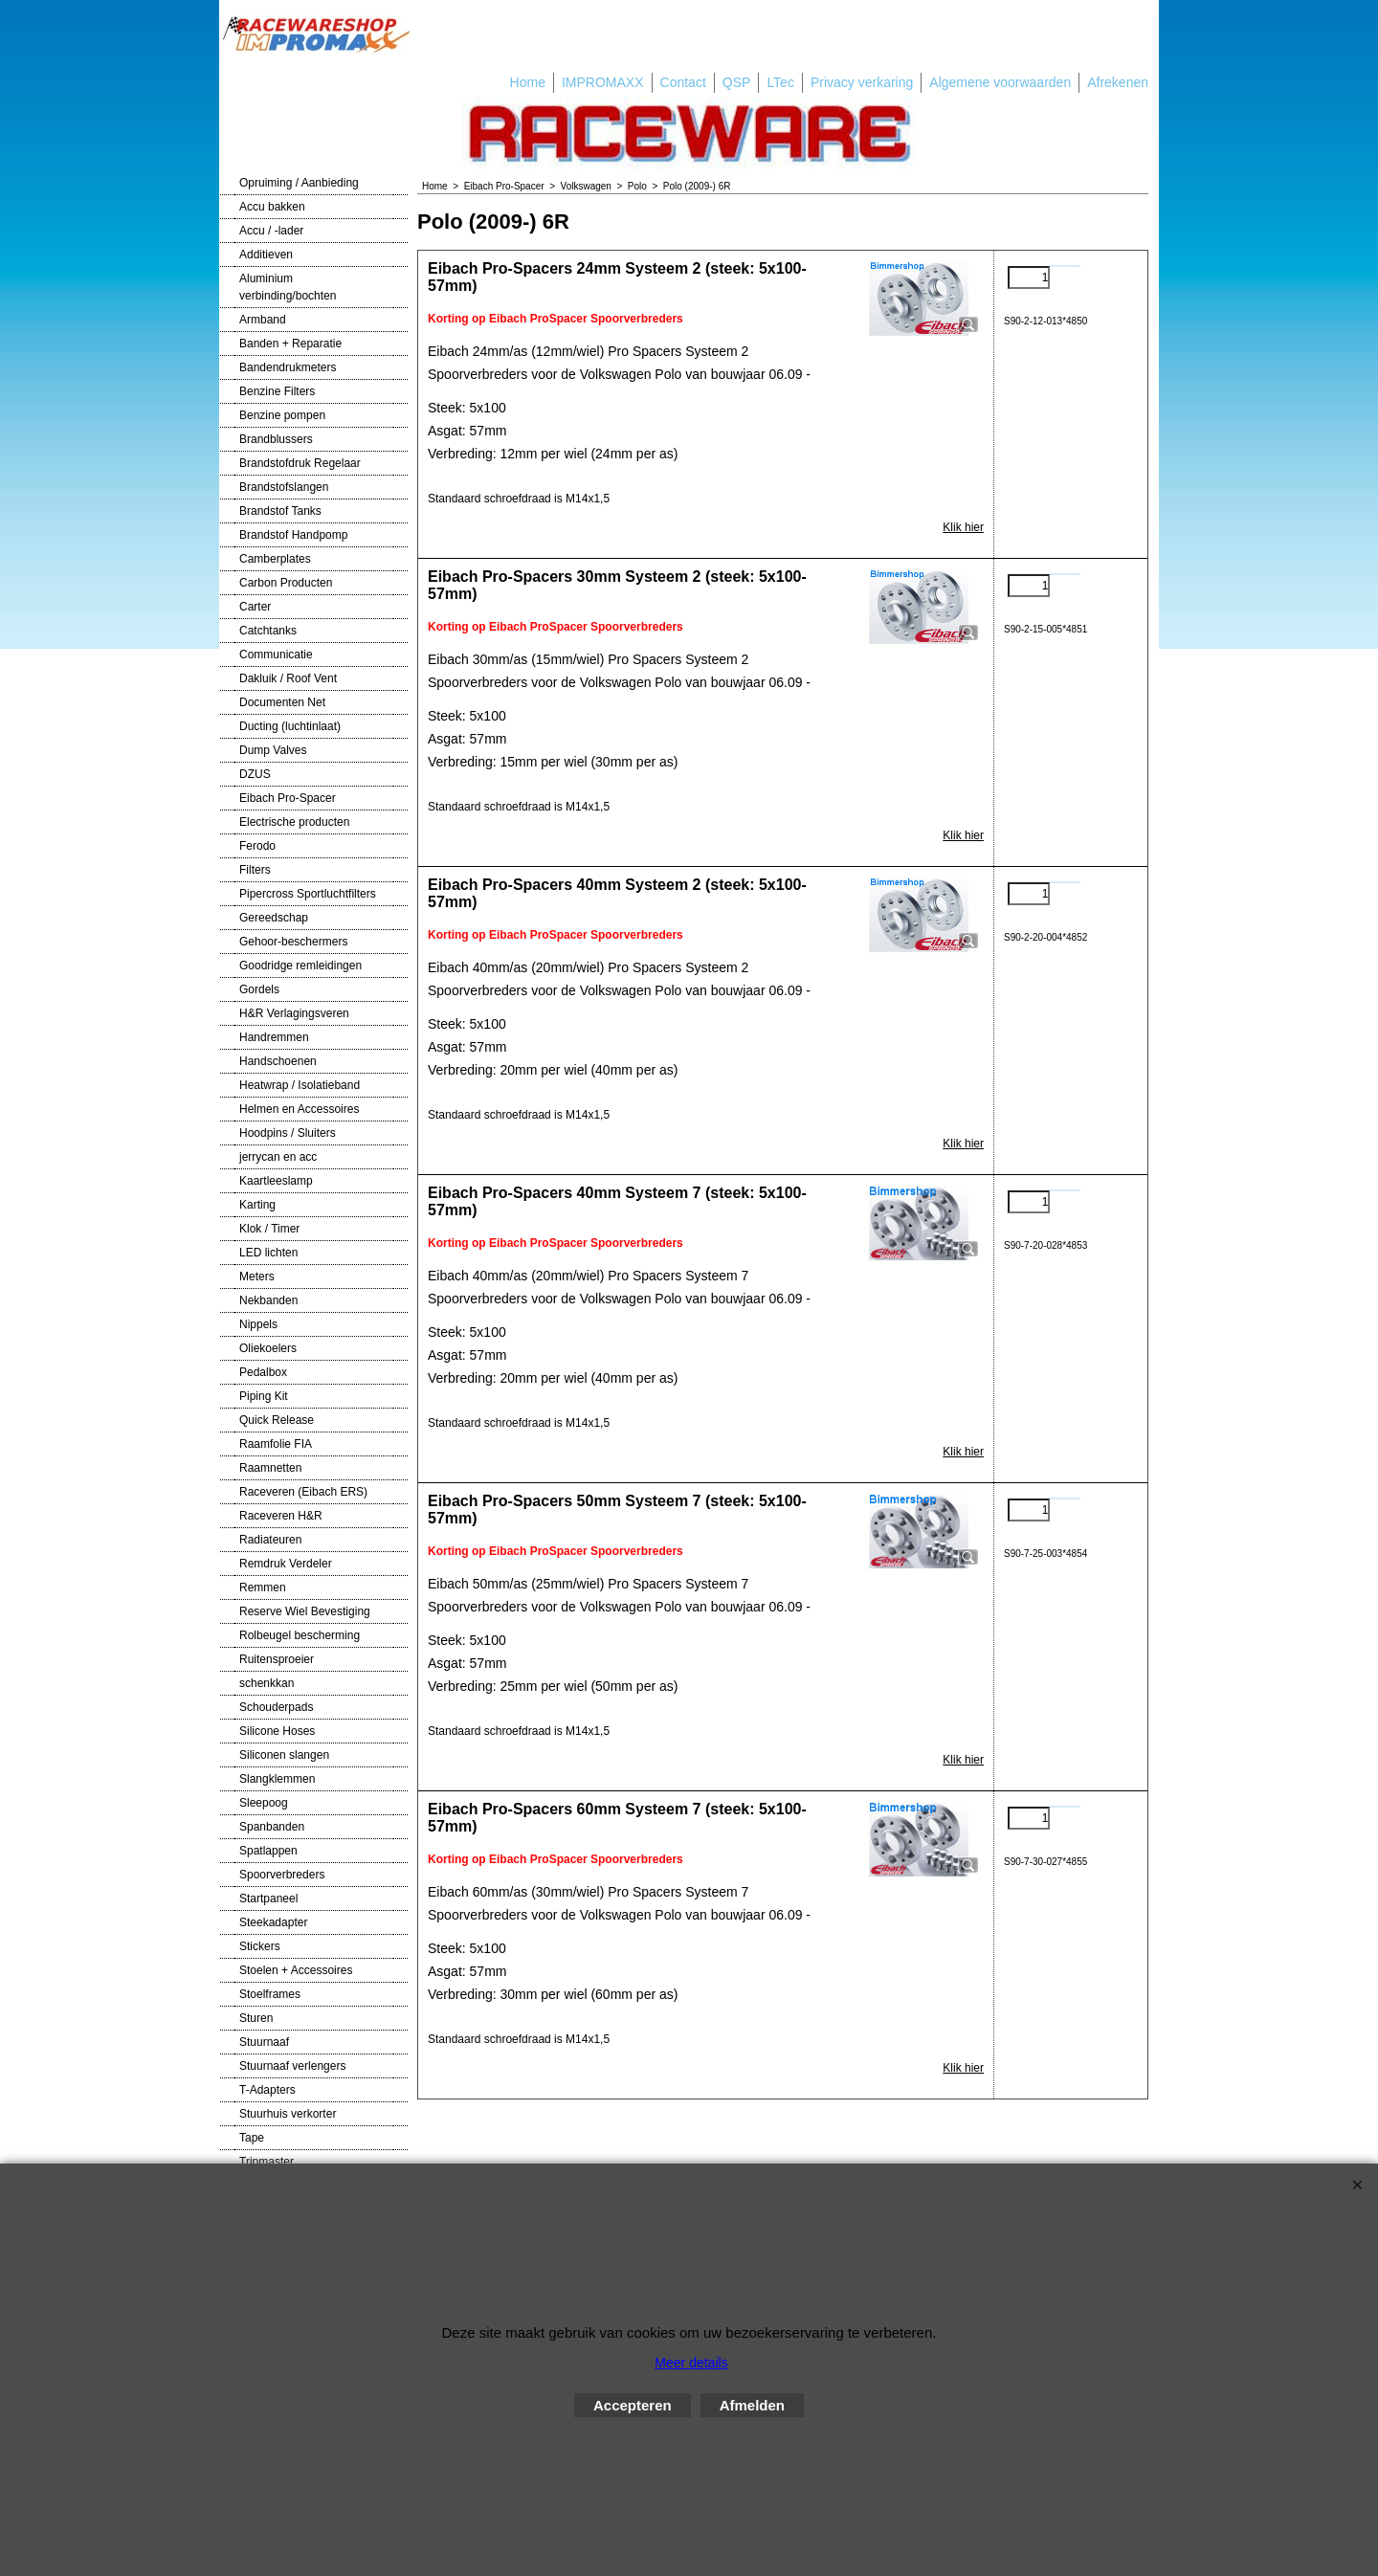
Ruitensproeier (276, 1659)
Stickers (259, 1946)
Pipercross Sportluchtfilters (307, 893)
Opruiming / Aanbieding (299, 182)
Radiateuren (270, 1539)
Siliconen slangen (284, 1755)
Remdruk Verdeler (285, 1563)
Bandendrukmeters (287, 367)
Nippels (258, 1324)
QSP (736, 82)
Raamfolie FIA (275, 1444)
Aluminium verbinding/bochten (287, 287)
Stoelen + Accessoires (295, 1970)
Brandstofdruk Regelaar (300, 463)
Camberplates (275, 559)
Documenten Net (282, 702)
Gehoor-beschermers (293, 941)
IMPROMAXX (603, 82)
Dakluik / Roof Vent (288, 678)
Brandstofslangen (283, 487)
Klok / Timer (269, 1228)
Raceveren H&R (280, 1515)
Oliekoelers (268, 1348)
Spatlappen (268, 1850)
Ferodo (257, 846)
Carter (255, 606)
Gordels (259, 989)
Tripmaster (266, 2161)
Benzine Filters (277, 391)
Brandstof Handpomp (293, 535)
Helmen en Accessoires (299, 1109)
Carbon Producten (285, 582)
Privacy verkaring (862, 82)
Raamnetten (270, 1468)
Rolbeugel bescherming (299, 1635)
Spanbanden (271, 1826)
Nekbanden (268, 1300)
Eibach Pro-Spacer (287, 798)
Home (527, 82)
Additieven (266, 254)
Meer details (691, 2362)
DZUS (255, 774)
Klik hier (963, 527)
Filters (255, 870)
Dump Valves (272, 750)
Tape (251, 2137)
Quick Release (276, 1420)
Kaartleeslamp (276, 1181)
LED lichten (268, 1252)
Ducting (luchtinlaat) (290, 726)
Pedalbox (263, 1372)
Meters (257, 1276)
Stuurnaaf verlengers (292, 2066)
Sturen (256, 2018)
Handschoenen (278, 1061)
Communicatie (276, 654)
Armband (262, 319)
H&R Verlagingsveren (294, 1013)
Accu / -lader (271, 230)
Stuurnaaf (264, 2042)
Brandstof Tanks (280, 511)
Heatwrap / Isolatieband (299, 1085)
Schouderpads (276, 1707)
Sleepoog (263, 1803)
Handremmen (274, 1037)
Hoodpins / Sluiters (287, 1133)
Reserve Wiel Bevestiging (304, 1611)
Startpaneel (268, 1898)
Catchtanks (268, 630)
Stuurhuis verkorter (287, 2114)
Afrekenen (1117, 82)
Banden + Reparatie (290, 343)
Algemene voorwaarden (1000, 82)
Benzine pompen (282, 415)
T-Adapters (267, 2090)
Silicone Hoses (277, 1731)
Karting (257, 1204)
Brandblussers (276, 439)
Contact (683, 82)
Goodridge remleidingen (300, 965)
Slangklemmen (277, 1779)
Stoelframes (269, 1994)
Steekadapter (273, 1922)
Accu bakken (272, 206)
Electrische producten (294, 822)
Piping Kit (263, 1396)
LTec (780, 82)
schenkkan (266, 1683)
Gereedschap (273, 917)
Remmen (262, 1587)
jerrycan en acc (278, 1157)
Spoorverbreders (281, 1874)
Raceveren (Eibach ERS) (303, 1492)
